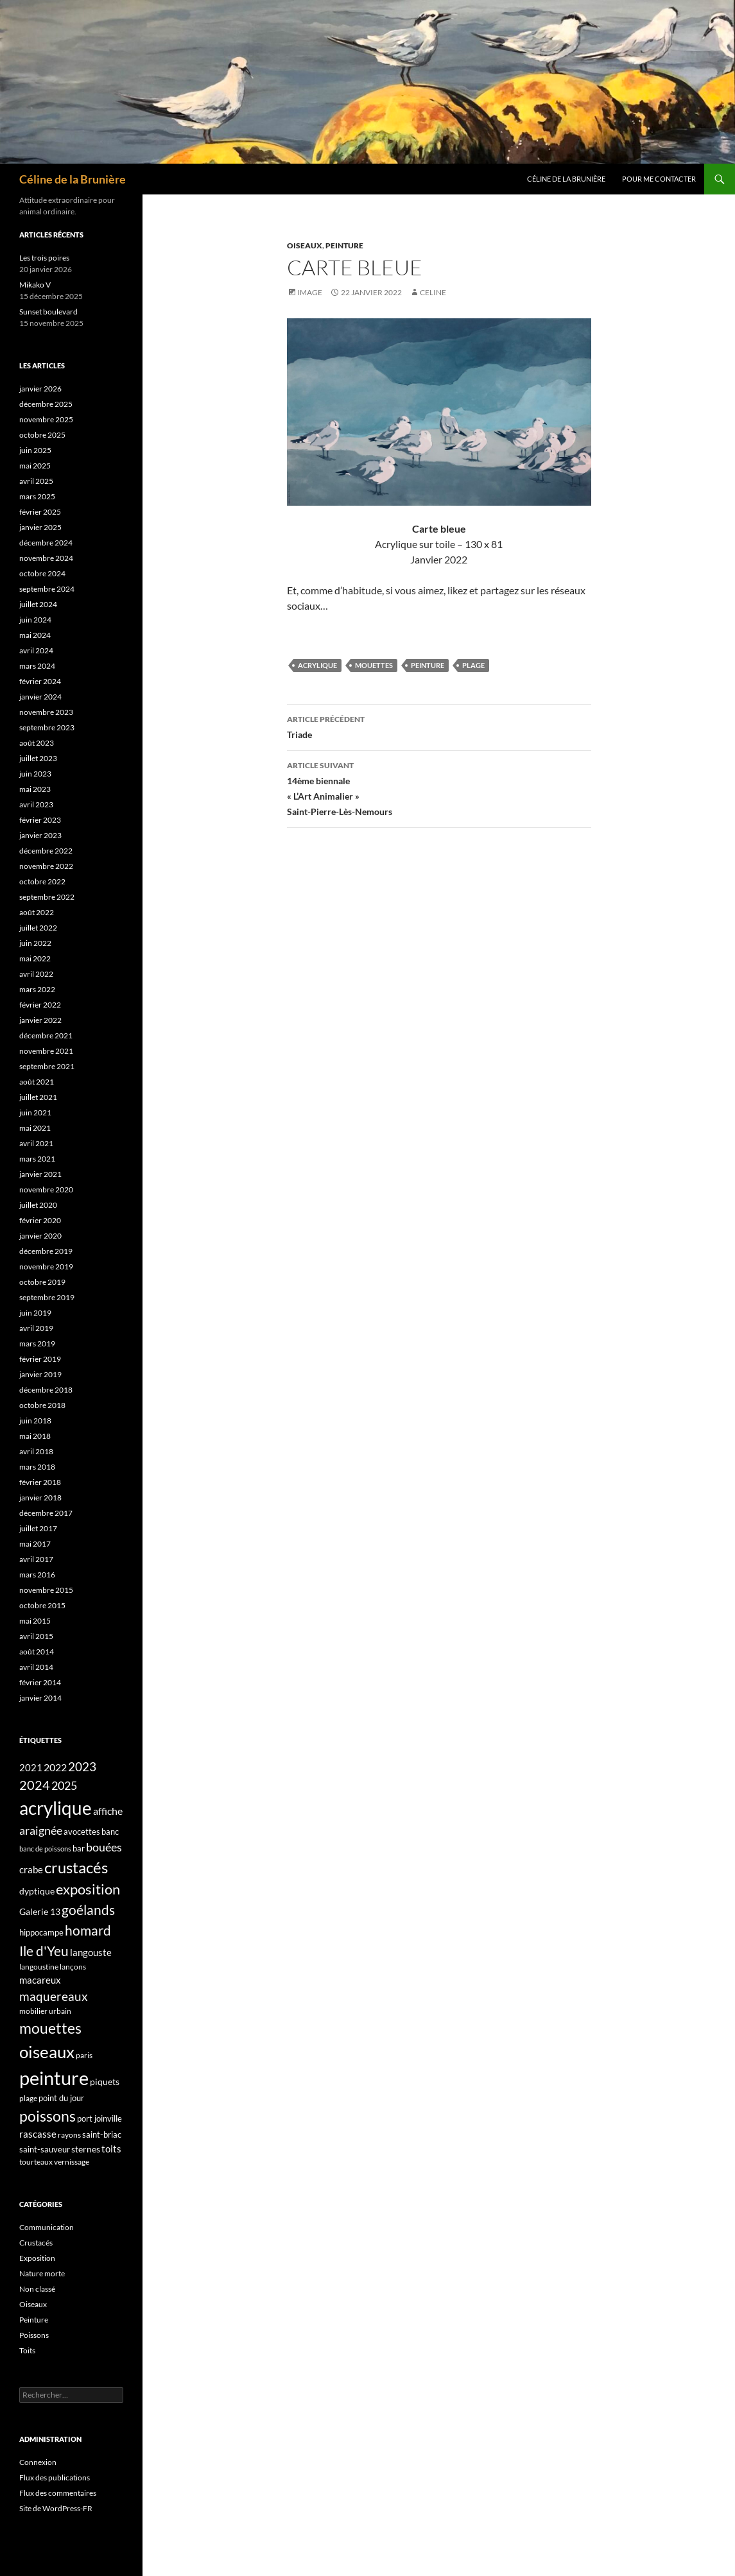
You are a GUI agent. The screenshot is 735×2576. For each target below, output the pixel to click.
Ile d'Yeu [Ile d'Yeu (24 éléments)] (44, 1951)
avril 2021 (36, 1143)
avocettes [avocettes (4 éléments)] (82, 1831)
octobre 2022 (42, 881)
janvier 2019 (40, 1374)
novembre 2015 (46, 1590)
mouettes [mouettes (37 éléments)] (50, 2028)
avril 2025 (36, 481)
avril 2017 (36, 1559)
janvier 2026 (40, 388)
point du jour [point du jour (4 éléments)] (61, 2098)
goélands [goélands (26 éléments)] (88, 1910)
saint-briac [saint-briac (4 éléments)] (101, 2134)
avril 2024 (36, 650)
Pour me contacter (659, 179)
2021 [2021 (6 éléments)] (30, 1767)
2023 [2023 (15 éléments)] (82, 1767)
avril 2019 (36, 1328)
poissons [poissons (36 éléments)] (47, 2116)
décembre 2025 (46, 404)
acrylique (317, 665)
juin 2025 (35, 450)
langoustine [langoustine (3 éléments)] (38, 1966)
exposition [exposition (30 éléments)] (88, 1889)
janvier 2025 (40, 527)
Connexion (37, 2462)
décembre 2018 (46, 1390)
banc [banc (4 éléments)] (110, 1831)
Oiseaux (304, 245)
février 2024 (40, 681)
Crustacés (36, 2242)
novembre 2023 (46, 712)
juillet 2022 (38, 927)
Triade (439, 726)
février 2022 (40, 1004)
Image (309, 292)
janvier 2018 (40, 1497)
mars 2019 (37, 1343)
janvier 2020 (40, 1236)
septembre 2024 (46, 589)
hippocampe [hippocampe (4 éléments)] (41, 1932)
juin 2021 (35, 1112)
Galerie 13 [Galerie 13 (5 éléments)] (39, 1911)
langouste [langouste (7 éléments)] (91, 1952)
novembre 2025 (46, 419)
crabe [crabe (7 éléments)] (31, 1869)
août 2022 (36, 912)
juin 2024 (35, 619)
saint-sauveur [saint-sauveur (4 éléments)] (44, 2149)
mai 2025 (35, 465)
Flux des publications (54, 2477)
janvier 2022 (40, 1020)
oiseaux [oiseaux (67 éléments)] (46, 2051)
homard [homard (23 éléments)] (88, 1930)
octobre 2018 (42, 1405)
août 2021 (36, 1081)
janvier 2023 (40, 835)
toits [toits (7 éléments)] (111, 2148)
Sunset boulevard (48, 311)
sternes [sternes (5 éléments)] (85, 2148)
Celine (433, 292)
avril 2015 (36, 1636)
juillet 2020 (38, 1205)
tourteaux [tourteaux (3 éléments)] (36, 2162)
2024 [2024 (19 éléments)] (34, 1784)
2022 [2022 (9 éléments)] (55, 1767)
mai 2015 (35, 1621)
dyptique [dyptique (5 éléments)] (37, 1890)
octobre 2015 (42, 1605)
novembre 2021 (46, 1051)
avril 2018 (36, 1451)
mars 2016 (37, 1574)
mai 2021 (35, 1128)
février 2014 (40, 1682)
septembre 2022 (46, 897)
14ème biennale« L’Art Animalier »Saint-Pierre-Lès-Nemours (439, 787)
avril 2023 (36, 804)
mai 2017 (35, 1544)
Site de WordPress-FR (55, 2508)
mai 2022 (35, 958)
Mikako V (35, 284)
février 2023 (40, 820)
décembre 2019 (46, 1251)
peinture (427, 665)
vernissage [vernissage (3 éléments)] (71, 2162)
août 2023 (36, 743)
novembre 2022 (46, 866)
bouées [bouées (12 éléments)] (104, 1847)
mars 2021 (37, 1158)
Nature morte (42, 2273)
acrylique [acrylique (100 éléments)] (55, 1808)
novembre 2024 (46, 558)
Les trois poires (44, 257)
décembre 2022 (46, 850)
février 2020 (40, 1220)
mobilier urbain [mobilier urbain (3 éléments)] (45, 2011)
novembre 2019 (46, 1266)
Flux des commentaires (57, 2493)
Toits (27, 2350)
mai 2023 (35, 789)
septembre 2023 (46, 727)
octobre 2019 (42, 1282)
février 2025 (40, 512)
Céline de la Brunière (72, 179)
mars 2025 (37, 496)
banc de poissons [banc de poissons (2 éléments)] (45, 1848)
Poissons (34, 2335)
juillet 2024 (38, 604)
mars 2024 (37, 666)
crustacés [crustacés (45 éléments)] (76, 1867)
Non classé (37, 2289)
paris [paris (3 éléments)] (84, 2055)
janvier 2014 (40, 1698)
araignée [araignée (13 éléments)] (40, 1830)
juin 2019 (35, 1313)
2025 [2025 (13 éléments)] (64, 1785)
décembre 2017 (46, 1513)
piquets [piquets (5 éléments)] (104, 2081)
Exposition (37, 2258)
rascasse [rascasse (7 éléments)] (37, 2134)
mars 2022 (37, 989)
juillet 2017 (38, 1528)
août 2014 (36, 1651)
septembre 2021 (46, 1066)
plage (473, 665)
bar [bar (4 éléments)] (79, 1848)
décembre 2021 (46, 1035)
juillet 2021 (38, 1097)
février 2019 (40, 1359)
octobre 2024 (42, 573)
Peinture (344, 245)
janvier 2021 (40, 1174)
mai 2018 (35, 1436)
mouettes (374, 665)
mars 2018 (37, 1467)
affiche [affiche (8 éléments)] (108, 1811)
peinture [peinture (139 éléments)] (54, 2077)
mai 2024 (35, 635)
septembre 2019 (46, 1297)
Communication (46, 2227)
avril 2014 (36, 1667)
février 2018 (40, 1482)
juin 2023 (35, 773)
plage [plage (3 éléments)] (28, 2098)
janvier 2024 (40, 696)
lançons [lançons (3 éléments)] (73, 1966)
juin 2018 (35, 1420)
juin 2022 (35, 943)
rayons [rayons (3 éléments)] (69, 2135)
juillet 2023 (38, 758)
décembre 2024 (46, 542)
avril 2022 (36, 974)
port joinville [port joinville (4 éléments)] (99, 2118)
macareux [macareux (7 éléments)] (40, 1980)
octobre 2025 (42, 435)
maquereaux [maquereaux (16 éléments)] (53, 1996)
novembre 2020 (46, 1189)
